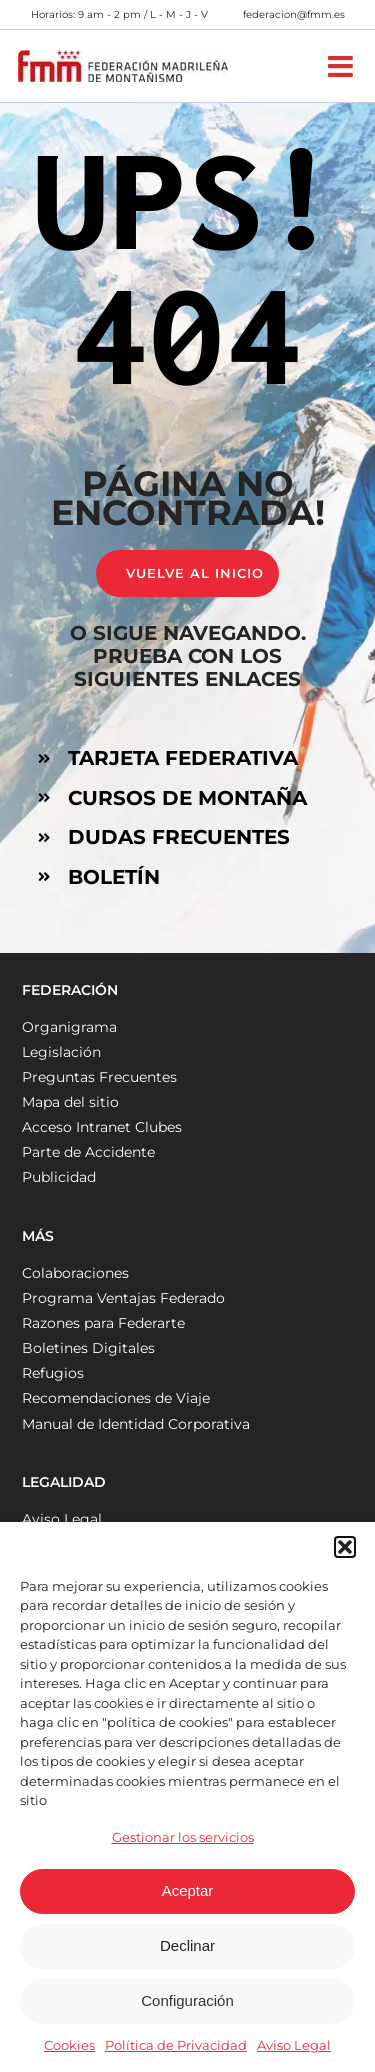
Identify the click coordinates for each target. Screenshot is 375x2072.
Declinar (187, 1945)
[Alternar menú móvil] (342, 66)
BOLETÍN (114, 877)
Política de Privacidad (176, 2045)
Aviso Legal (294, 2045)
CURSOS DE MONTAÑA (187, 798)
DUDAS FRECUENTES (179, 837)
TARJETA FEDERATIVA (183, 758)
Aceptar (188, 1890)
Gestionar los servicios (183, 1837)
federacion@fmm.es (294, 14)
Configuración (187, 2000)
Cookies (69, 2045)
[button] (345, 1547)
